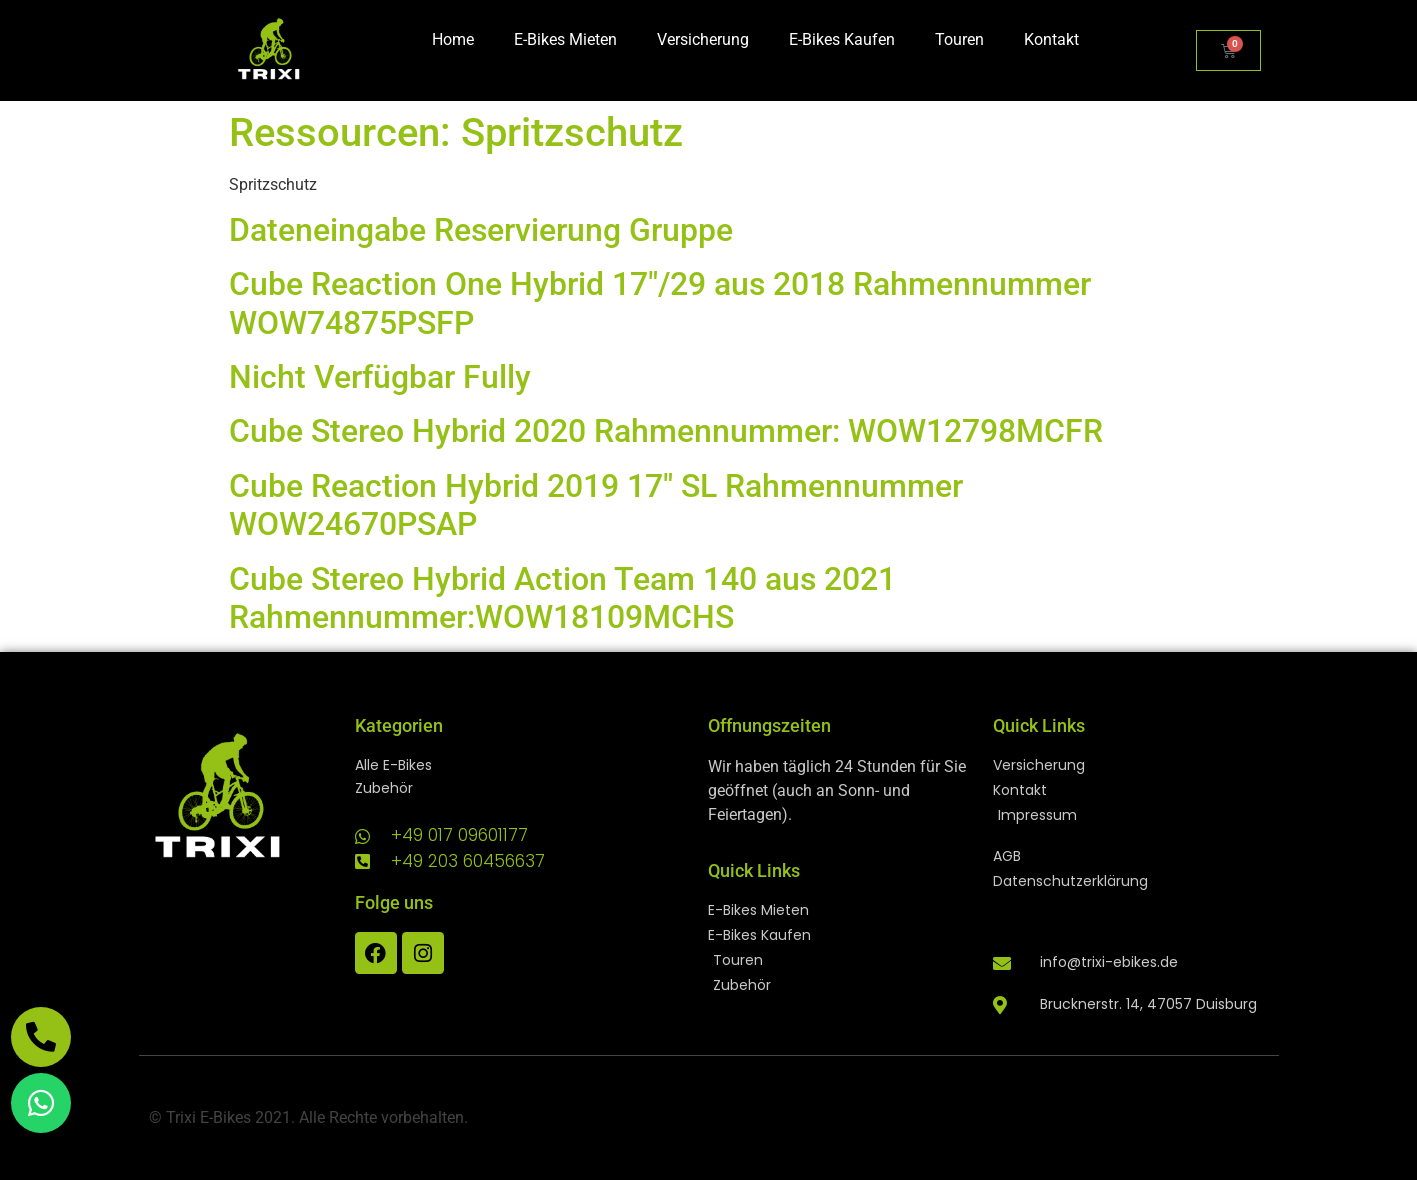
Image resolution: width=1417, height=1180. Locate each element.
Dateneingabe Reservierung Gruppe (481, 230)
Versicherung (703, 39)
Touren (959, 39)
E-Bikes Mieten (565, 39)
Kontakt (1051, 39)
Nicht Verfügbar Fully (380, 377)
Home (453, 39)
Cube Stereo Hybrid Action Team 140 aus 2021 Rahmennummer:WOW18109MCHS (562, 598)
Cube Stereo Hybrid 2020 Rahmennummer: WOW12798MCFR (666, 431)
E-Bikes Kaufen (842, 39)
